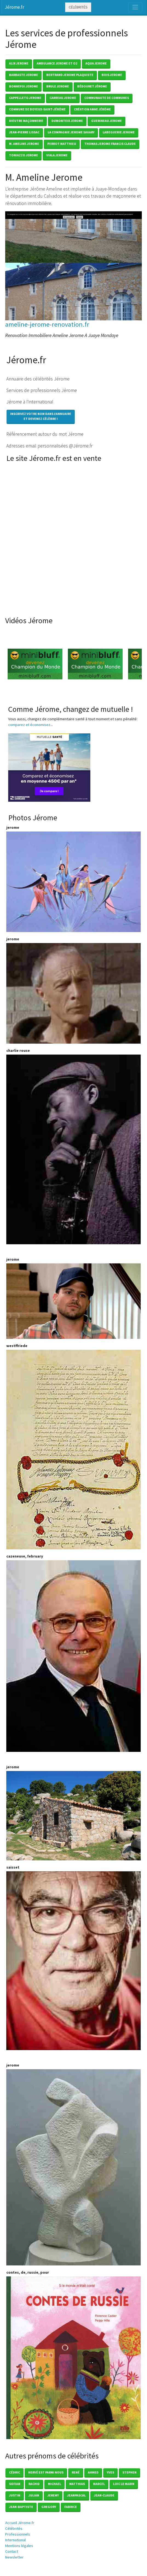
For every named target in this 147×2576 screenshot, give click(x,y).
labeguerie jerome (119, 132)
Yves (110, 2472)
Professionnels (17, 2534)
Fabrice (70, 2507)
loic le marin (123, 2484)
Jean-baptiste (21, 2507)
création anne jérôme (92, 109)
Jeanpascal (76, 2495)
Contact (11, 2551)
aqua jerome (96, 63)
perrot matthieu (61, 144)
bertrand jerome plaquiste (69, 75)
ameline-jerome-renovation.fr (47, 324)
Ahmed (93, 2472)
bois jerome (112, 75)
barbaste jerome (23, 75)
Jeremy (53, 2495)
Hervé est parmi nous (46, 2472)
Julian (33, 2495)
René (76, 2472)
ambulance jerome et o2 (57, 63)
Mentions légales (19, 2545)
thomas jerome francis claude (110, 144)
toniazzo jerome (23, 155)
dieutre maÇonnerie (26, 121)
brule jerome (57, 86)
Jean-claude (104, 2495)
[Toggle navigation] (135, 7)
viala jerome (57, 155)
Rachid (34, 2484)
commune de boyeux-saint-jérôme (37, 109)
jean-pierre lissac (24, 132)
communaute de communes (106, 98)
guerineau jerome (106, 121)
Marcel (99, 2484)
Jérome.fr (14, 7)
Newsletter (14, 2557)
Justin (14, 2495)
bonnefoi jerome (23, 86)
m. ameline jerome (24, 144)
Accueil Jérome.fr (19, 2522)
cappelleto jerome (25, 98)
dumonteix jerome (67, 121)
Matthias (77, 2484)
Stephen (129, 2472)
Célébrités (78, 7)
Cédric (14, 2472)
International (15, 2539)
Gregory (48, 2507)
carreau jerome (63, 98)
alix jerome (18, 63)
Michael (54, 2484)
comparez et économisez (29, 724)
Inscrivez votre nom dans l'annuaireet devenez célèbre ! (40, 416)
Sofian (14, 2484)
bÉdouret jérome (92, 86)
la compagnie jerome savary (71, 132)
